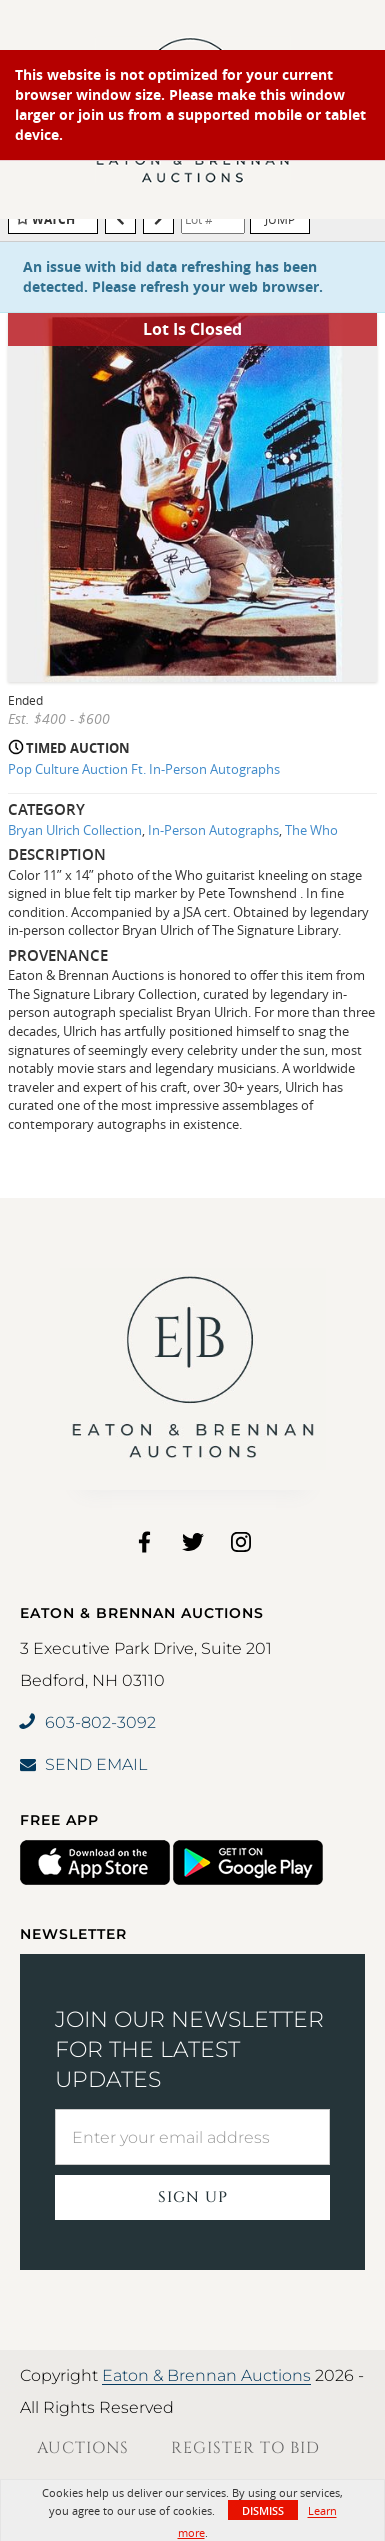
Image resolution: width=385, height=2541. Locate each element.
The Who (311, 830)
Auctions (83, 2448)
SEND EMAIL (83, 1764)
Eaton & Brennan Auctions (206, 2375)
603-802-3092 (88, 1722)
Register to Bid (245, 2448)
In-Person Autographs (213, 830)
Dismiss (263, 2510)
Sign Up (193, 2197)
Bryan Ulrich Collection (75, 830)
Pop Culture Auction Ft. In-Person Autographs (144, 769)
